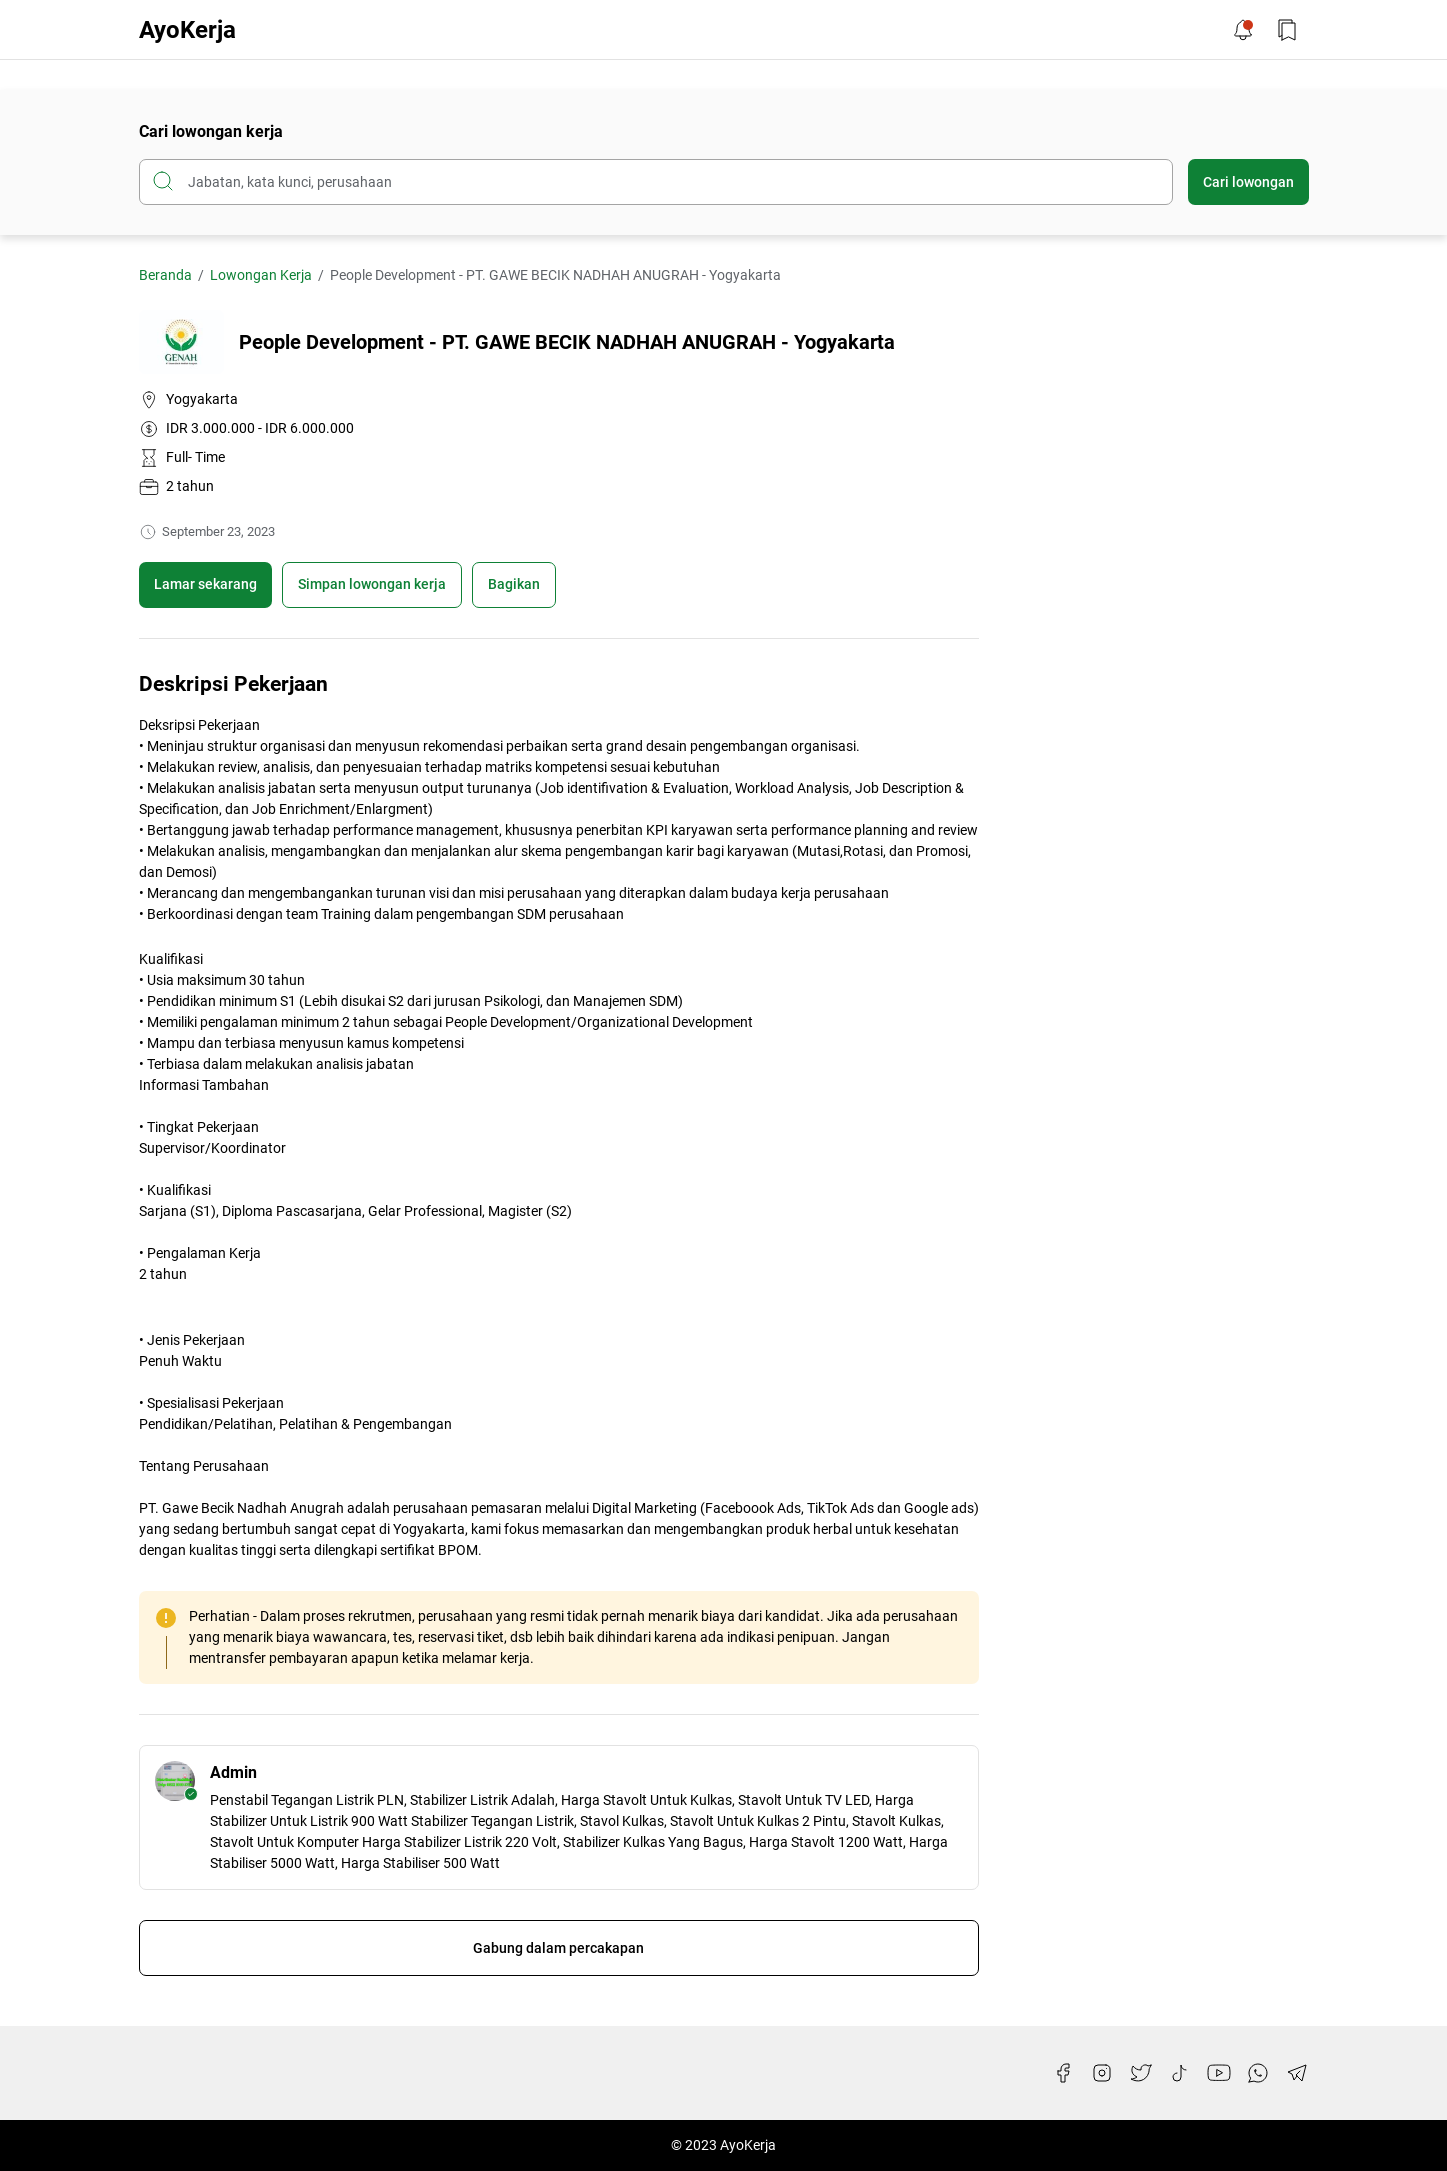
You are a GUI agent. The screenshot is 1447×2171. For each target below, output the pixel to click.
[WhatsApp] (1258, 2073)
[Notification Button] (1243, 30)
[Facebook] (1063, 2073)
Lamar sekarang (205, 584)
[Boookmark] (372, 585)
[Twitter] (1141, 2073)
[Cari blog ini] (656, 182)
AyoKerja (187, 30)
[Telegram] (1297, 2073)
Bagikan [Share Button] (514, 584)
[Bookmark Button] (1287, 30)
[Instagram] (1102, 2073)
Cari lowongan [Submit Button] (1248, 182)
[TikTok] (1180, 2073)
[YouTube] (1219, 2073)
